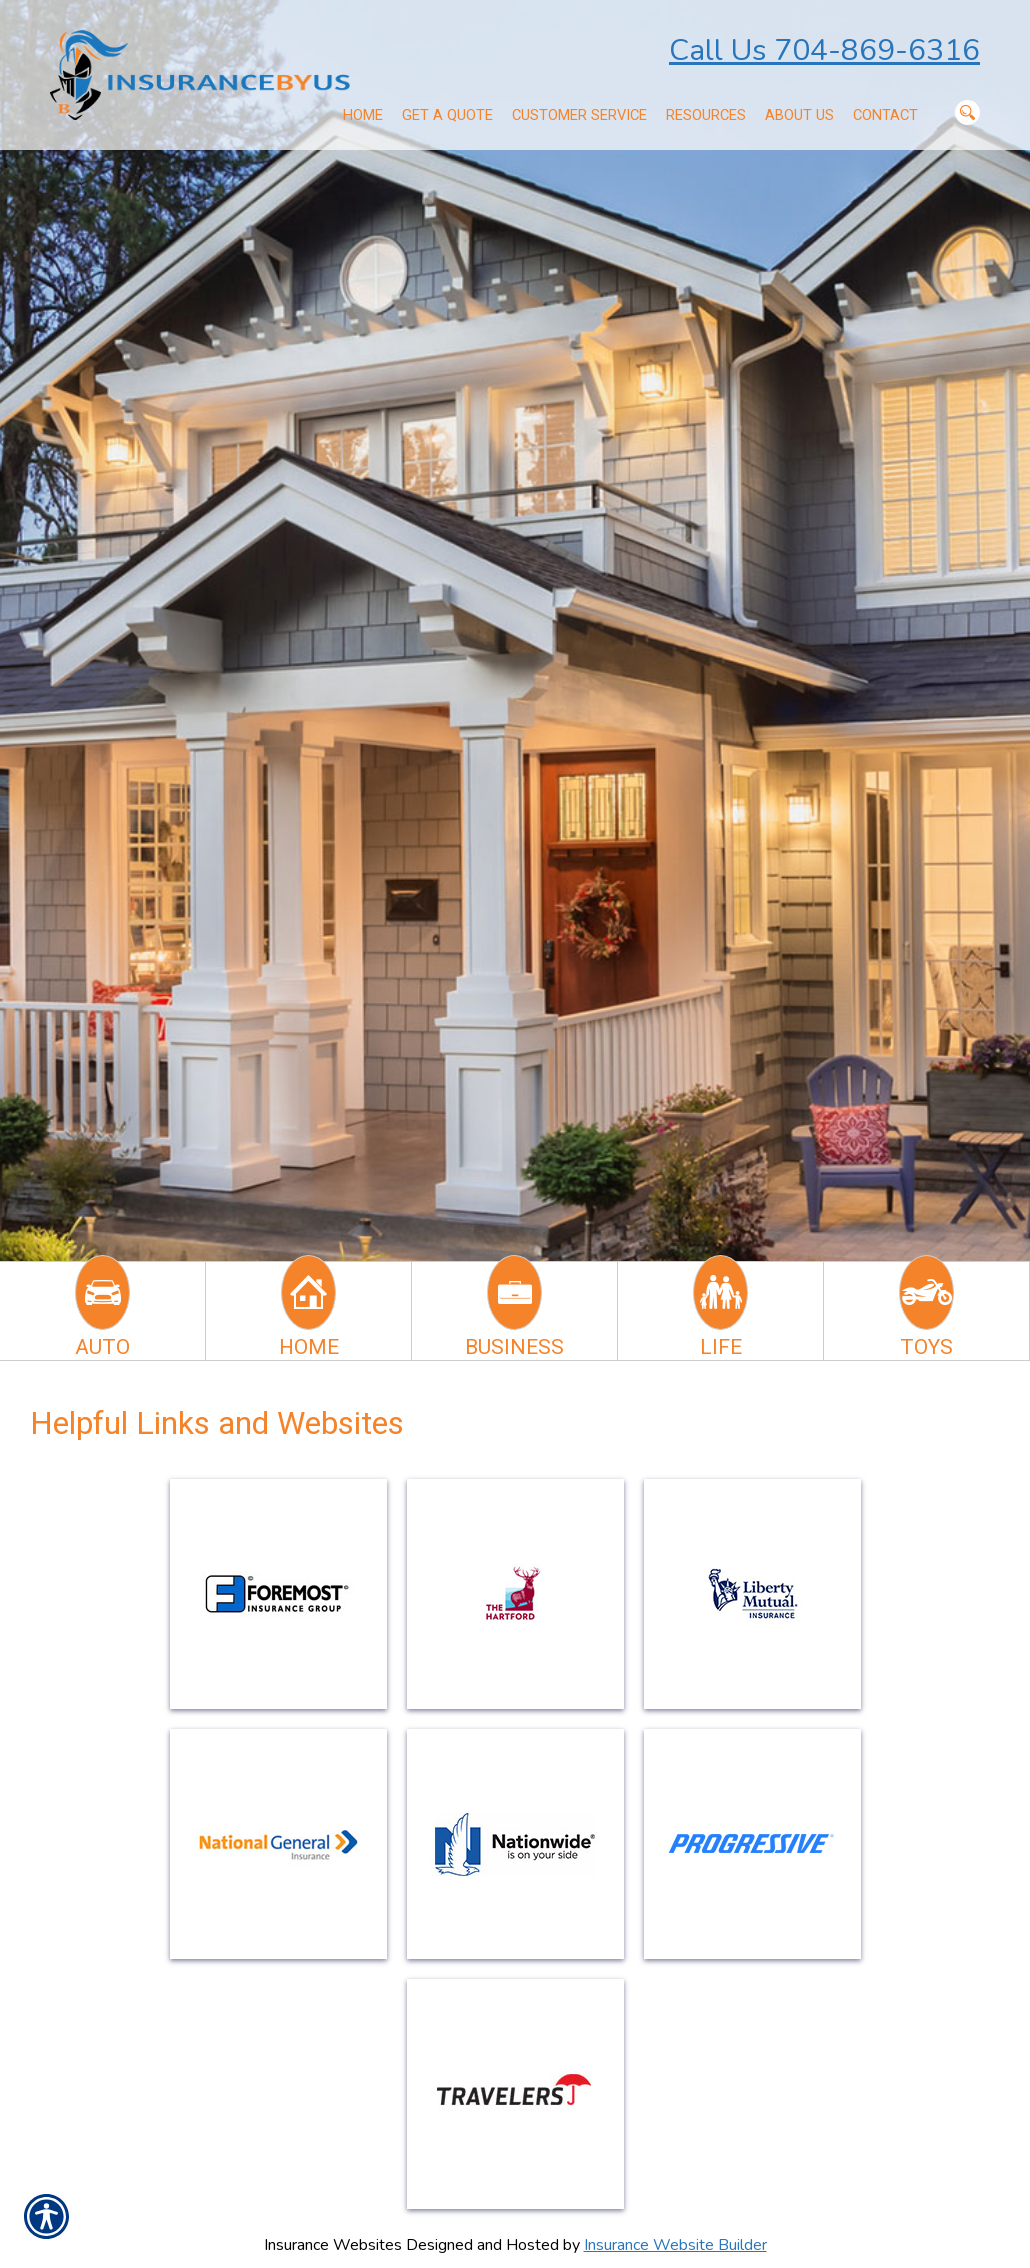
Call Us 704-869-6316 (824, 50)
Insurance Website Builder (675, 2245)
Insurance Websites (333, 2245)
